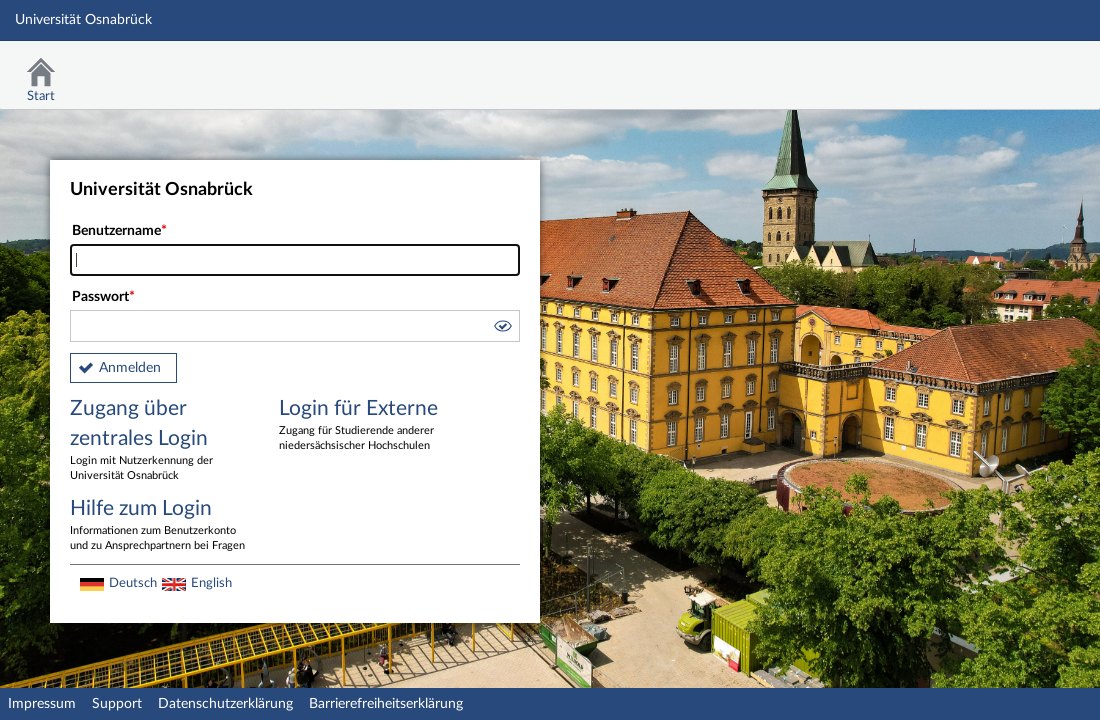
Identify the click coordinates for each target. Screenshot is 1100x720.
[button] (502, 329)
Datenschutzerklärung (225, 704)
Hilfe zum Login (160, 526)
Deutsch (133, 583)
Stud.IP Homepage (1023, 67)
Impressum (42, 704)
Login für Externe (369, 426)
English (211, 583)
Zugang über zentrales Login (160, 441)
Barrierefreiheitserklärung (386, 704)
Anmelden (130, 368)
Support (117, 704)
